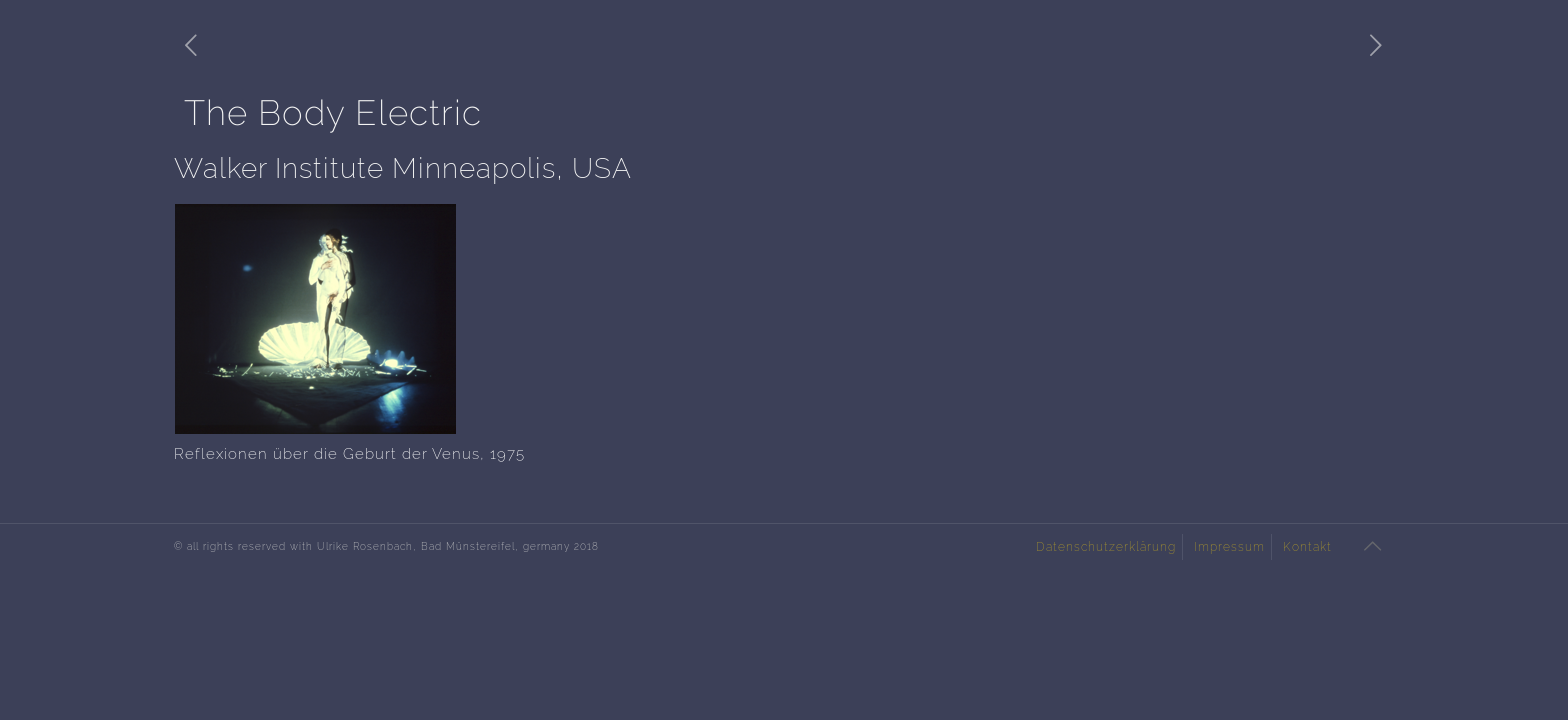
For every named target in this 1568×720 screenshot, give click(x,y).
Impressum (1229, 547)
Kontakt (1307, 547)
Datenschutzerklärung (1106, 547)
